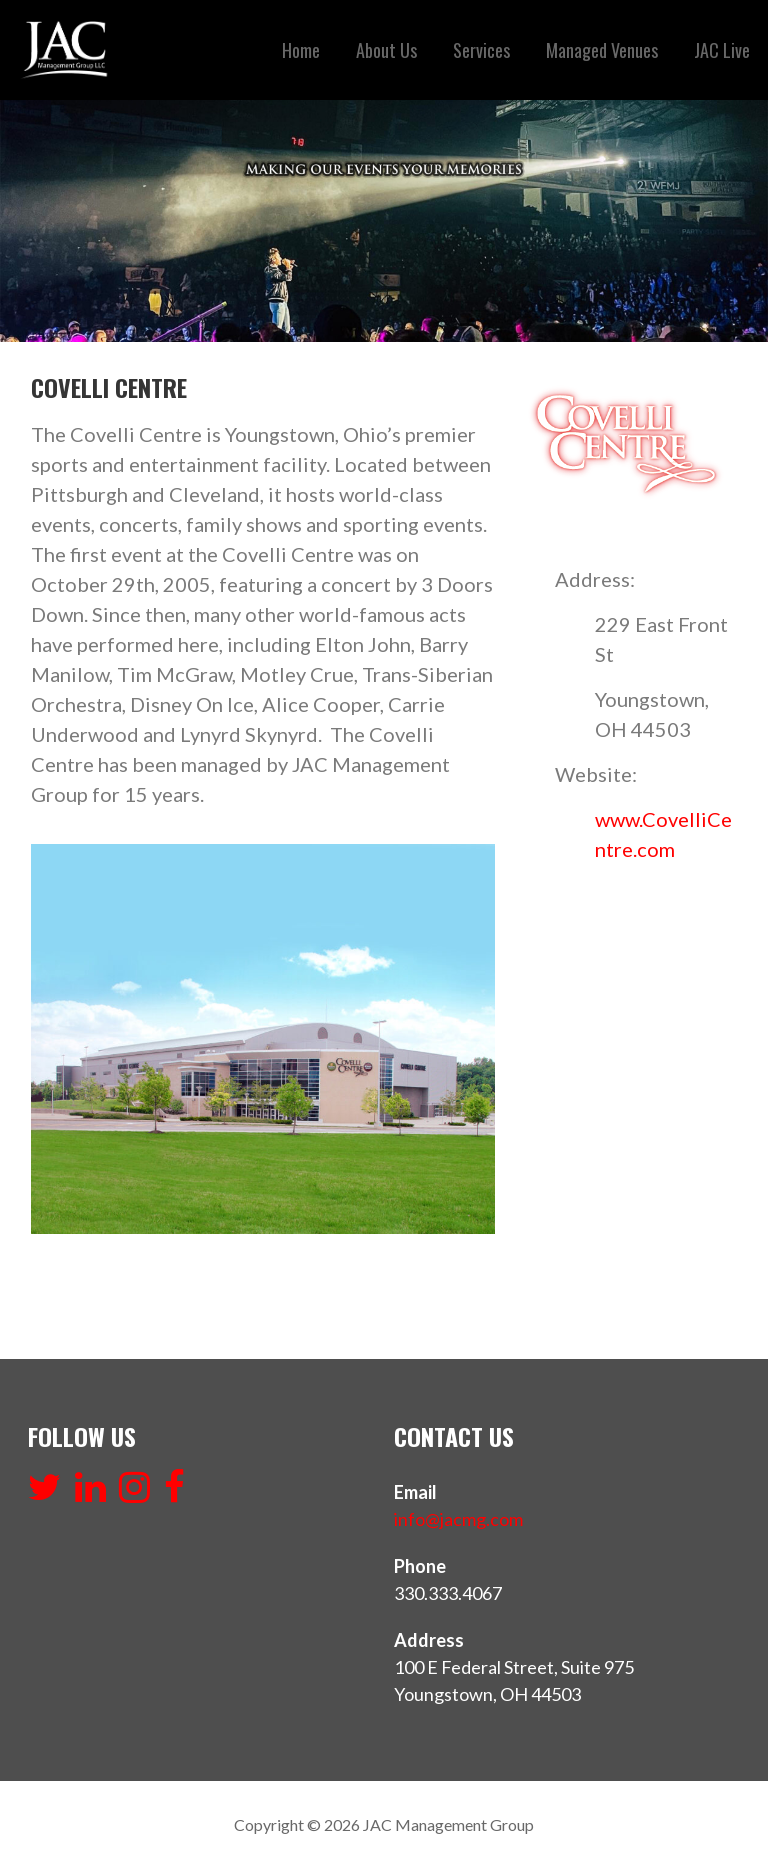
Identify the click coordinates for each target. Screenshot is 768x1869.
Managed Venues (602, 50)
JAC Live (722, 50)
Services (481, 50)
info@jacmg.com (458, 1519)
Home (301, 50)
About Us (386, 50)
